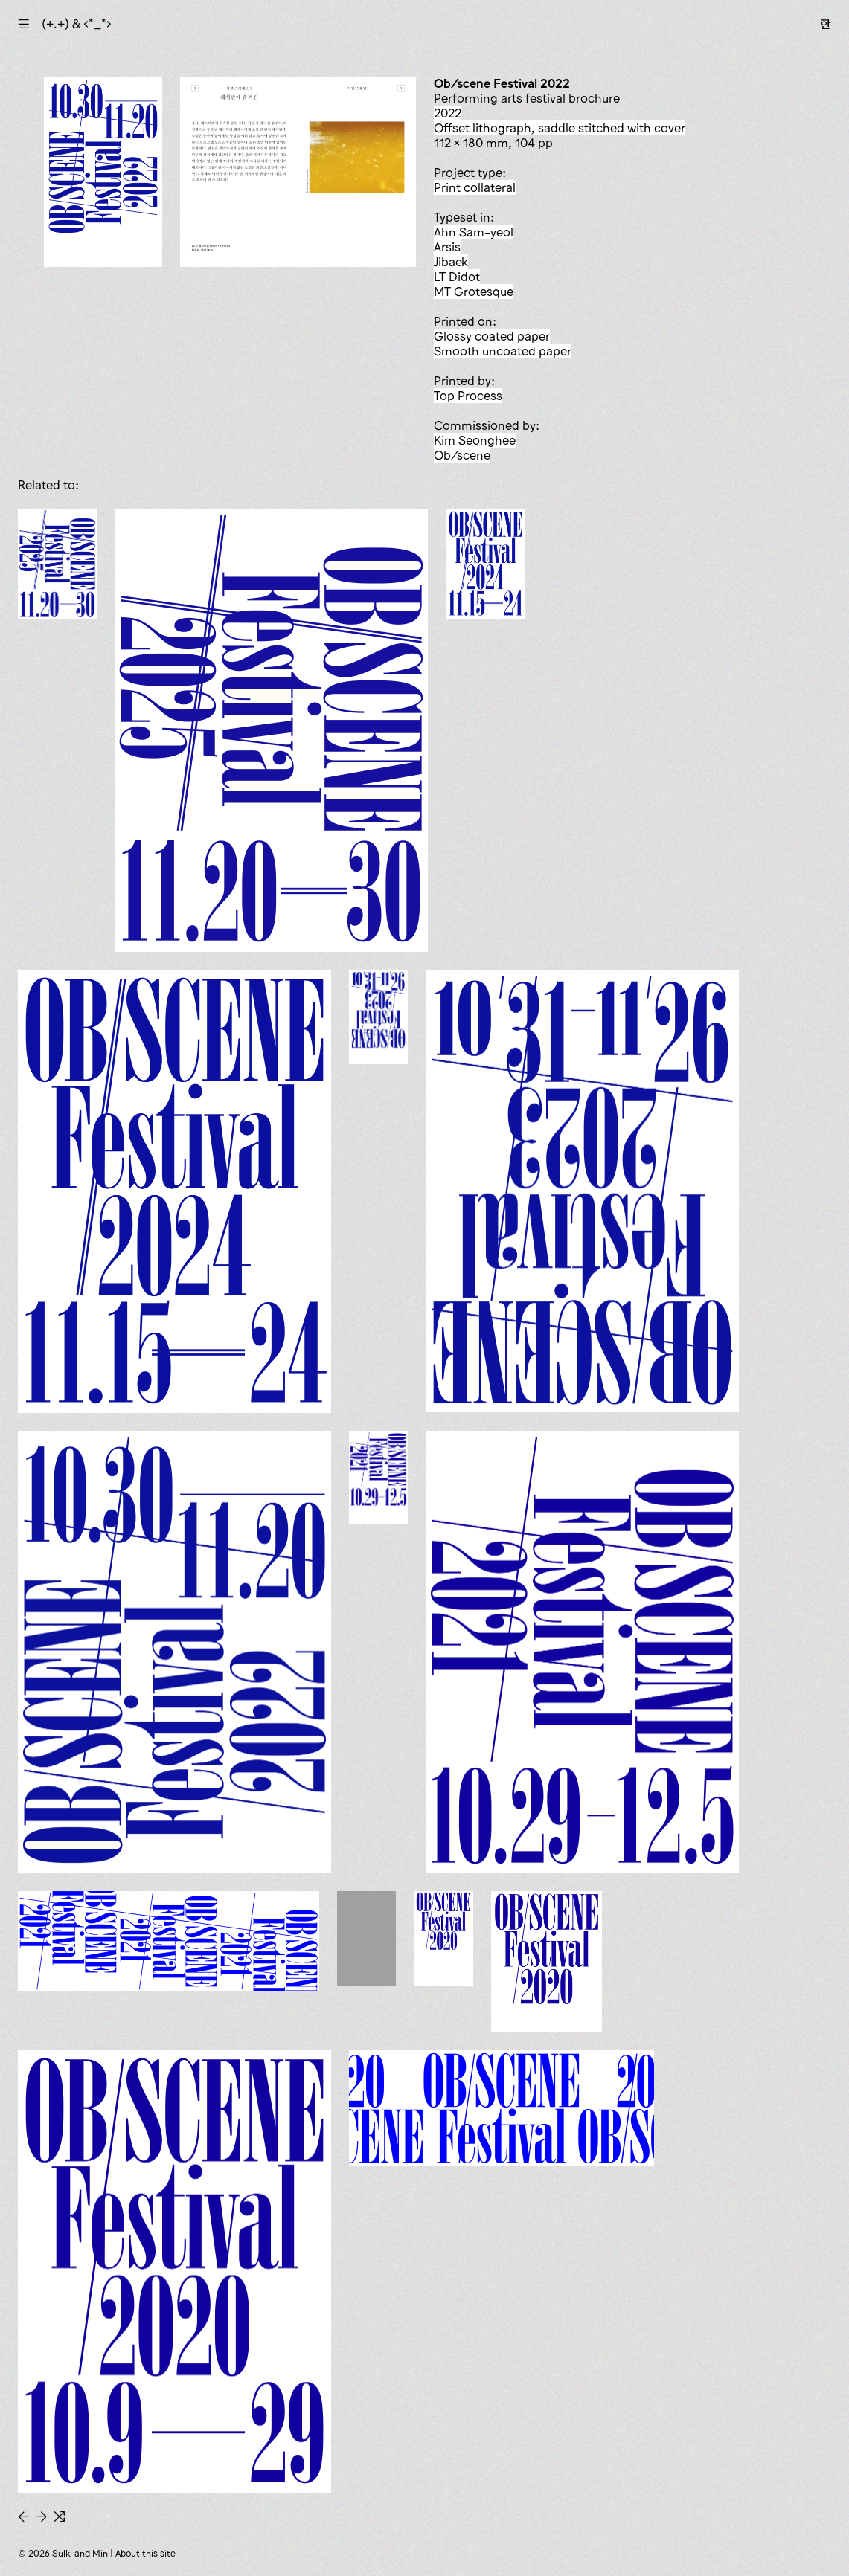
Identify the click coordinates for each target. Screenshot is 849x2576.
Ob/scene (462, 455)
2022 (447, 113)
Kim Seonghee (475, 440)
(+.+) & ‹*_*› (77, 23)
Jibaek (451, 261)
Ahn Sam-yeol (473, 232)
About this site (145, 2553)
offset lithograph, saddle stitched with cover (559, 127)
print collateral (475, 187)
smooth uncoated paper (502, 351)
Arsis (447, 246)
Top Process (468, 395)
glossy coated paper (492, 336)
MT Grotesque (473, 291)
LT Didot (457, 276)
